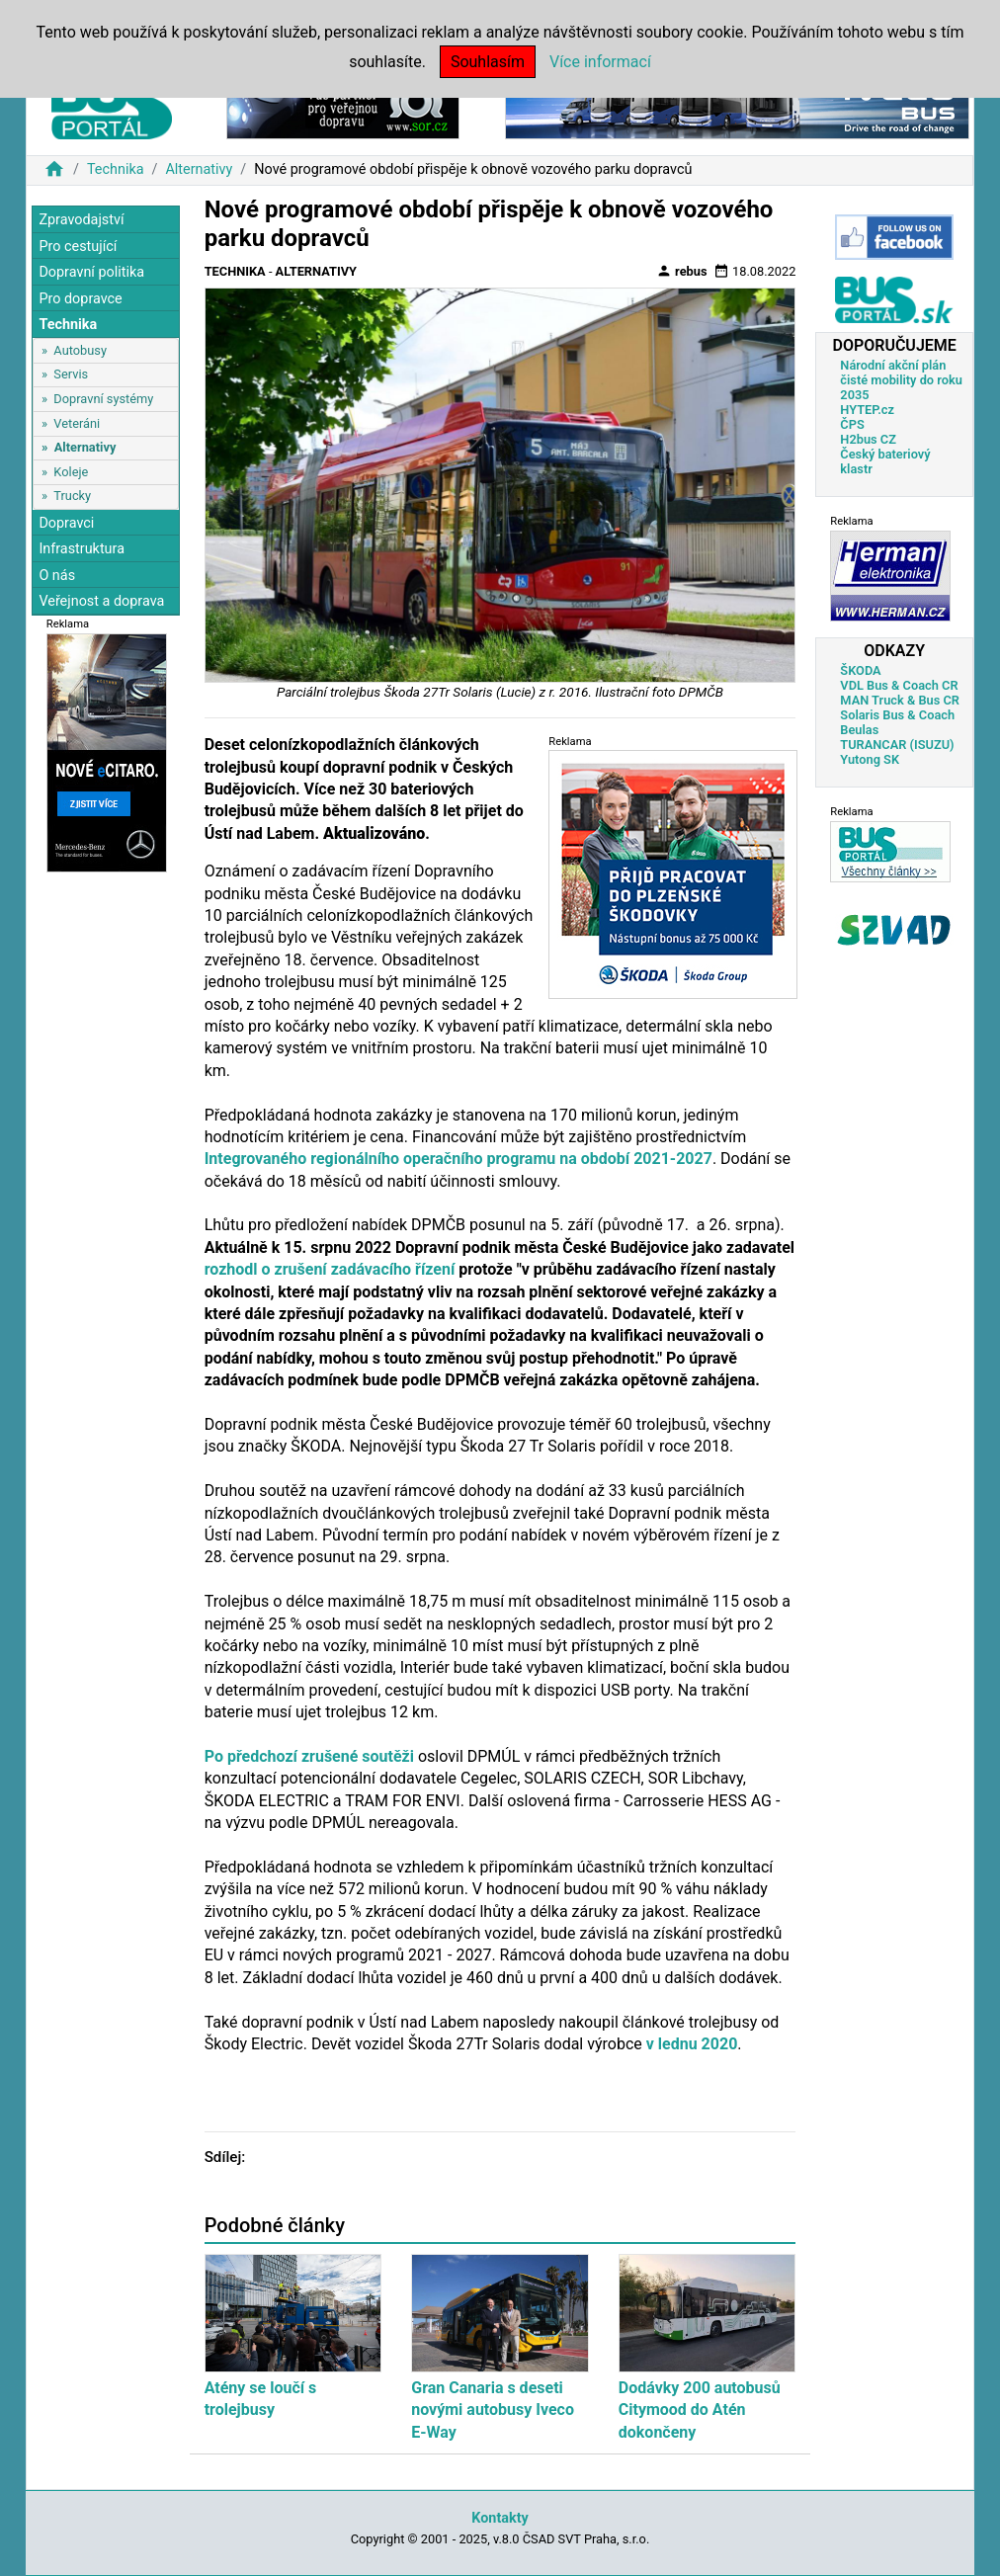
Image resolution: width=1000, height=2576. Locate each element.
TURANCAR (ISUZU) (897, 744)
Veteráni (76, 423)
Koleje (70, 471)
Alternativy (198, 169)
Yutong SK (869, 759)
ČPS (852, 424)
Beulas (859, 729)
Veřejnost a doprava (101, 601)
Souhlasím (488, 61)
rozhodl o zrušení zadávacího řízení (330, 1269)
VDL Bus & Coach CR (899, 685)
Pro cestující (78, 246)
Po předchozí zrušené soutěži (309, 1756)
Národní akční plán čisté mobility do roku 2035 (901, 380)
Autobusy (80, 350)
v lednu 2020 (692, 2044)
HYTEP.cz (867, 409)
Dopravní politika (91, 272)
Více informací (600, 61)
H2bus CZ (868, 439)
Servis (70, 374)
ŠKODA (860, 670)
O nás (57, 575)
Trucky (72, 495)
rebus (682, 271)
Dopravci (66, 523)
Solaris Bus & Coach (897, 714)
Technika (115, 169)
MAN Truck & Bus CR (899, 700)
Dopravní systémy (103, 398)
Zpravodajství (81, 219)
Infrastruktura (82, 548)
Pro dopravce (80, 299)
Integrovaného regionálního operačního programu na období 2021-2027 (458, 1158)
